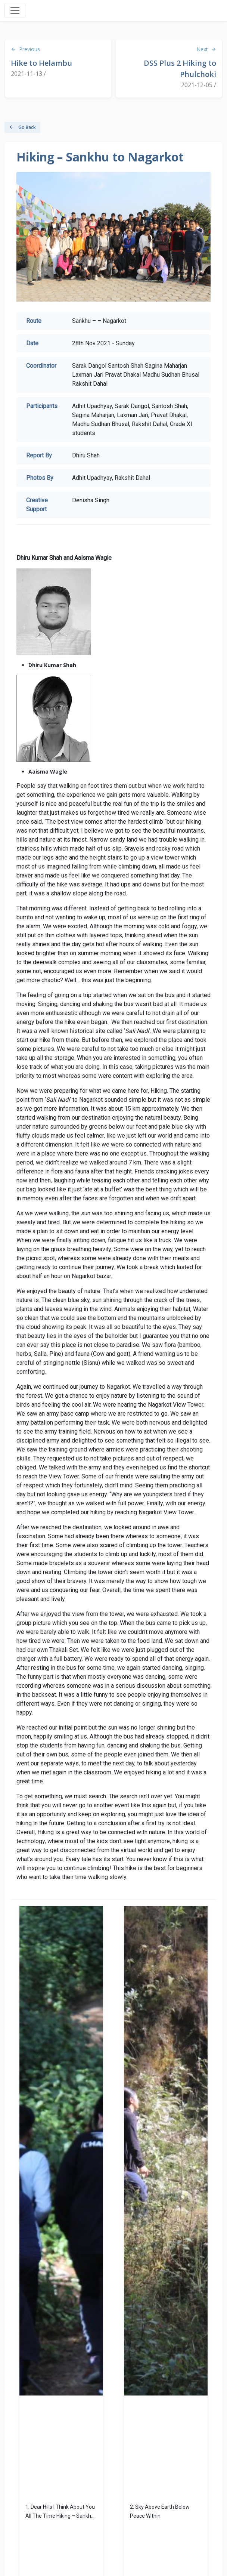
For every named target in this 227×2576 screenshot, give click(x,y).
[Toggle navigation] (14, 10)
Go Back (22, 127)
